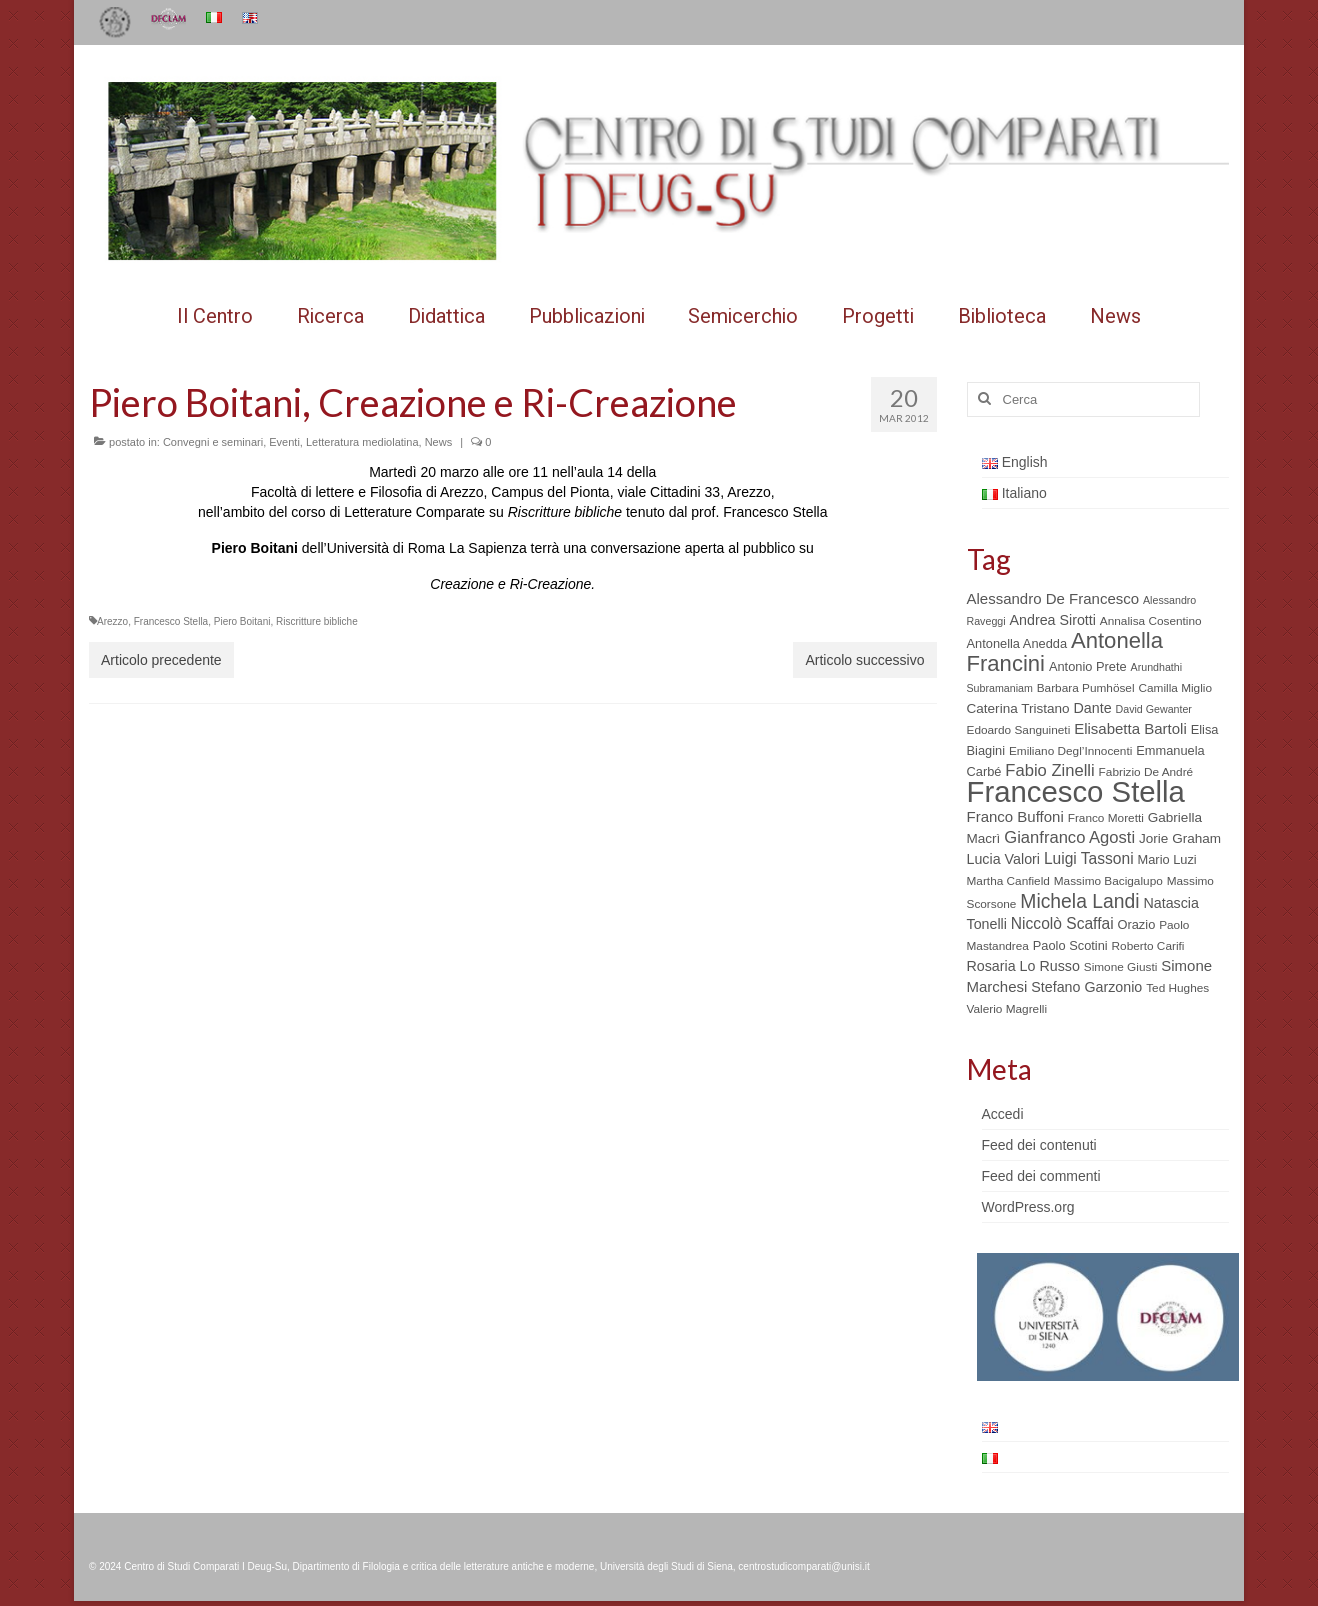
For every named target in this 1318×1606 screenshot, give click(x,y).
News (439, 442)
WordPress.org (1028, 1207)
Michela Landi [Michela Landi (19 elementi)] (1079, 901)
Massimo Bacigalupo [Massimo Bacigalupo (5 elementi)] (1108, 881)
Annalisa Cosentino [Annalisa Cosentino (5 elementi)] (1151, 621)
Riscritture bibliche (317, 621)
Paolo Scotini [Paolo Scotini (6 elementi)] (1070, 945)
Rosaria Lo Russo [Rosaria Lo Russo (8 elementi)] (1023, 966)
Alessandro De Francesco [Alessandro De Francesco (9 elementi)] (1053, 598)
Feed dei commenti (1041, 1176)
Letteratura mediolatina (362, 442)
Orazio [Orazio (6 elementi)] (1136, 924)
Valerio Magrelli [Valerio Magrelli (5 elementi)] (1007, 1009)
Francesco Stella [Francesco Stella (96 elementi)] (1076, 791)
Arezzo (112, 621)
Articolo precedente (161, 660)
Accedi (1003, 1114)
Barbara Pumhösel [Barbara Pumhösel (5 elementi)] (1086, 688)
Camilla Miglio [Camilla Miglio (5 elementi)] (1175, 688)
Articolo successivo (864, 660)
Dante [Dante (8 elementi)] (1093, 708)
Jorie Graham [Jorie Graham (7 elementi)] (1180, 838)
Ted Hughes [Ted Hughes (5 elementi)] (1177, 988)
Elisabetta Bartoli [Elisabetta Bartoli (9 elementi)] (1130, 728)
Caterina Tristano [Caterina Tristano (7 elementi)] (1018, 708)
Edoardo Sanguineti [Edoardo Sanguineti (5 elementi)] (1019, 730)
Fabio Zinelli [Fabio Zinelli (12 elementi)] (1049, 770)
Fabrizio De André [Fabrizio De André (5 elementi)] (1146, 772)
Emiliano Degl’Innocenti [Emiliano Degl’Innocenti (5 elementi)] (1070, 751)
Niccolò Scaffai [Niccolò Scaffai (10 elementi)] (1062, 923)
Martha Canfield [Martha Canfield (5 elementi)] (1008, 881)
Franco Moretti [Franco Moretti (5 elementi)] (1106, 818)
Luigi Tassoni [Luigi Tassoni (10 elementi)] (1089, 858)
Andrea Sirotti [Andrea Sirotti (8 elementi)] (1053, 620)
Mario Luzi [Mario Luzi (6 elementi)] (1167, 859)
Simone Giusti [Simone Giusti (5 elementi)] (1121, 967)
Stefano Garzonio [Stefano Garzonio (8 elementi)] (1086, 987)
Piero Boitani (242, 621)
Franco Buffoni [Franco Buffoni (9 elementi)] (1015, 816)
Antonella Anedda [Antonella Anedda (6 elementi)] (1017, 643)
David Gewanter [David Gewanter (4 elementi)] (1154, 709)
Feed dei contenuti (1039, 1145)
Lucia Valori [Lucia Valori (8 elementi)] (1003, 859)
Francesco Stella (171, 621)
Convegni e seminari (213, 442)
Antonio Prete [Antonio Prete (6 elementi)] (1088, 666)
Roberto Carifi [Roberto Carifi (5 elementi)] (1148, 946)
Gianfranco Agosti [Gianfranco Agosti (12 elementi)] (1069, 837)
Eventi (284, 442)
